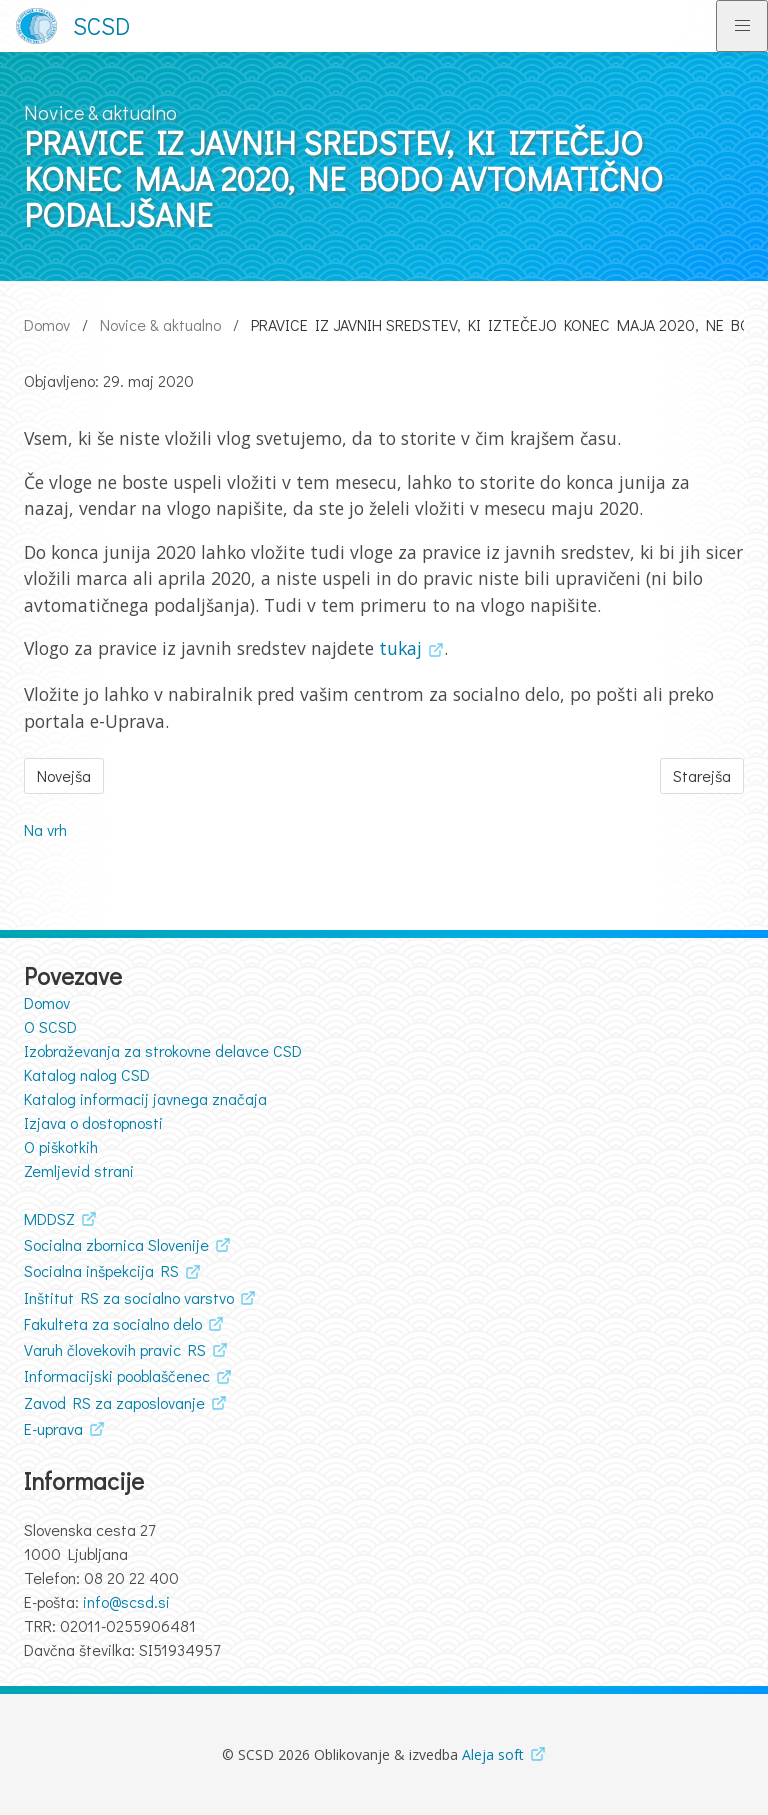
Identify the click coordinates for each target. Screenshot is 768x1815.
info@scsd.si (126, 1601)
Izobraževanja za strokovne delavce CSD (163, 1050)
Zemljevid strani (79, 1170)
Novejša (64, 775)
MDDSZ (49, 1218)
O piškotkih (61, 1146)
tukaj (400, 648)
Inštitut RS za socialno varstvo (129, 1297)
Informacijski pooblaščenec (117, 1375)
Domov (47, 324)
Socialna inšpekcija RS (101, 1270)
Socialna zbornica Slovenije (116, 1244)
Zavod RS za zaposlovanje (114, 1402)
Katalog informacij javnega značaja (145, 1098)
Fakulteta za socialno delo (113, 1323)
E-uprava (53, 1428)
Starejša (702, 775)
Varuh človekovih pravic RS (115, 1349)
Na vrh (45, 829)
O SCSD (50, 1026)
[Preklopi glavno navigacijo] (742, 26)
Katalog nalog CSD (87, 1074)
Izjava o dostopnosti (93, 1122)
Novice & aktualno (160, 324)
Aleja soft (493, 1754)
